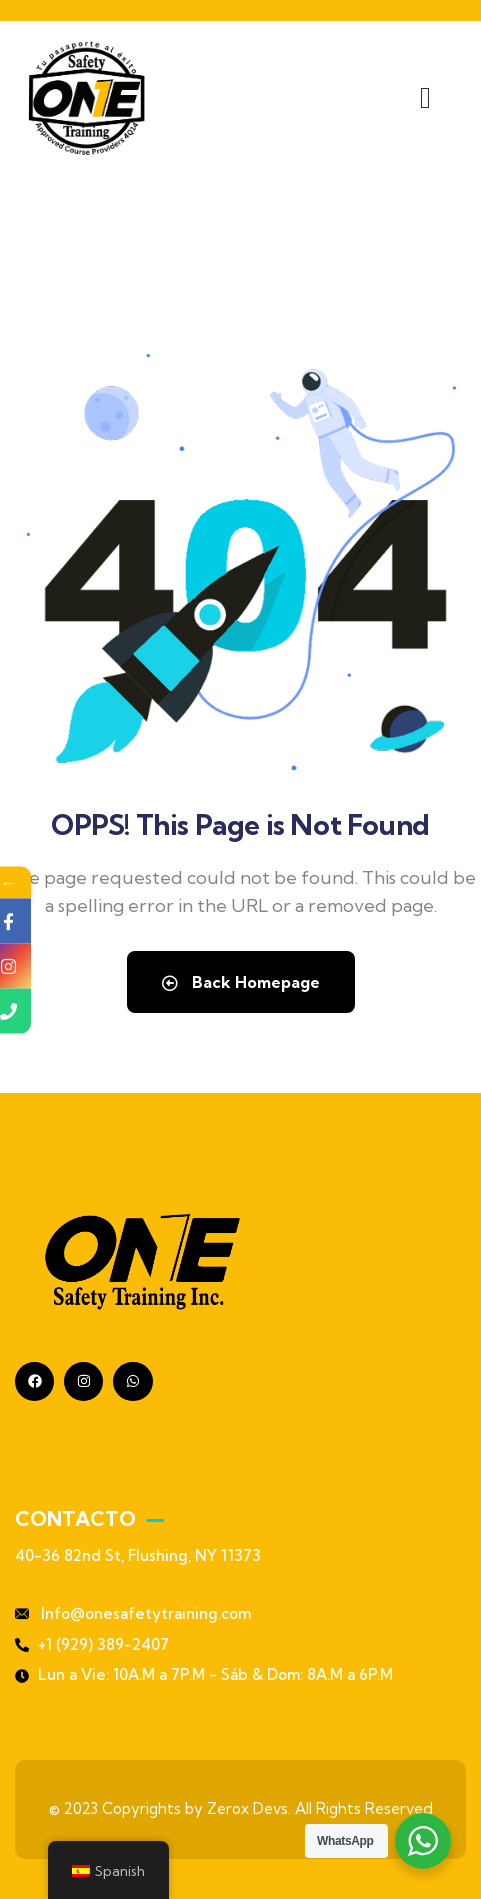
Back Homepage (241, 982)
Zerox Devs (247, 1808)
